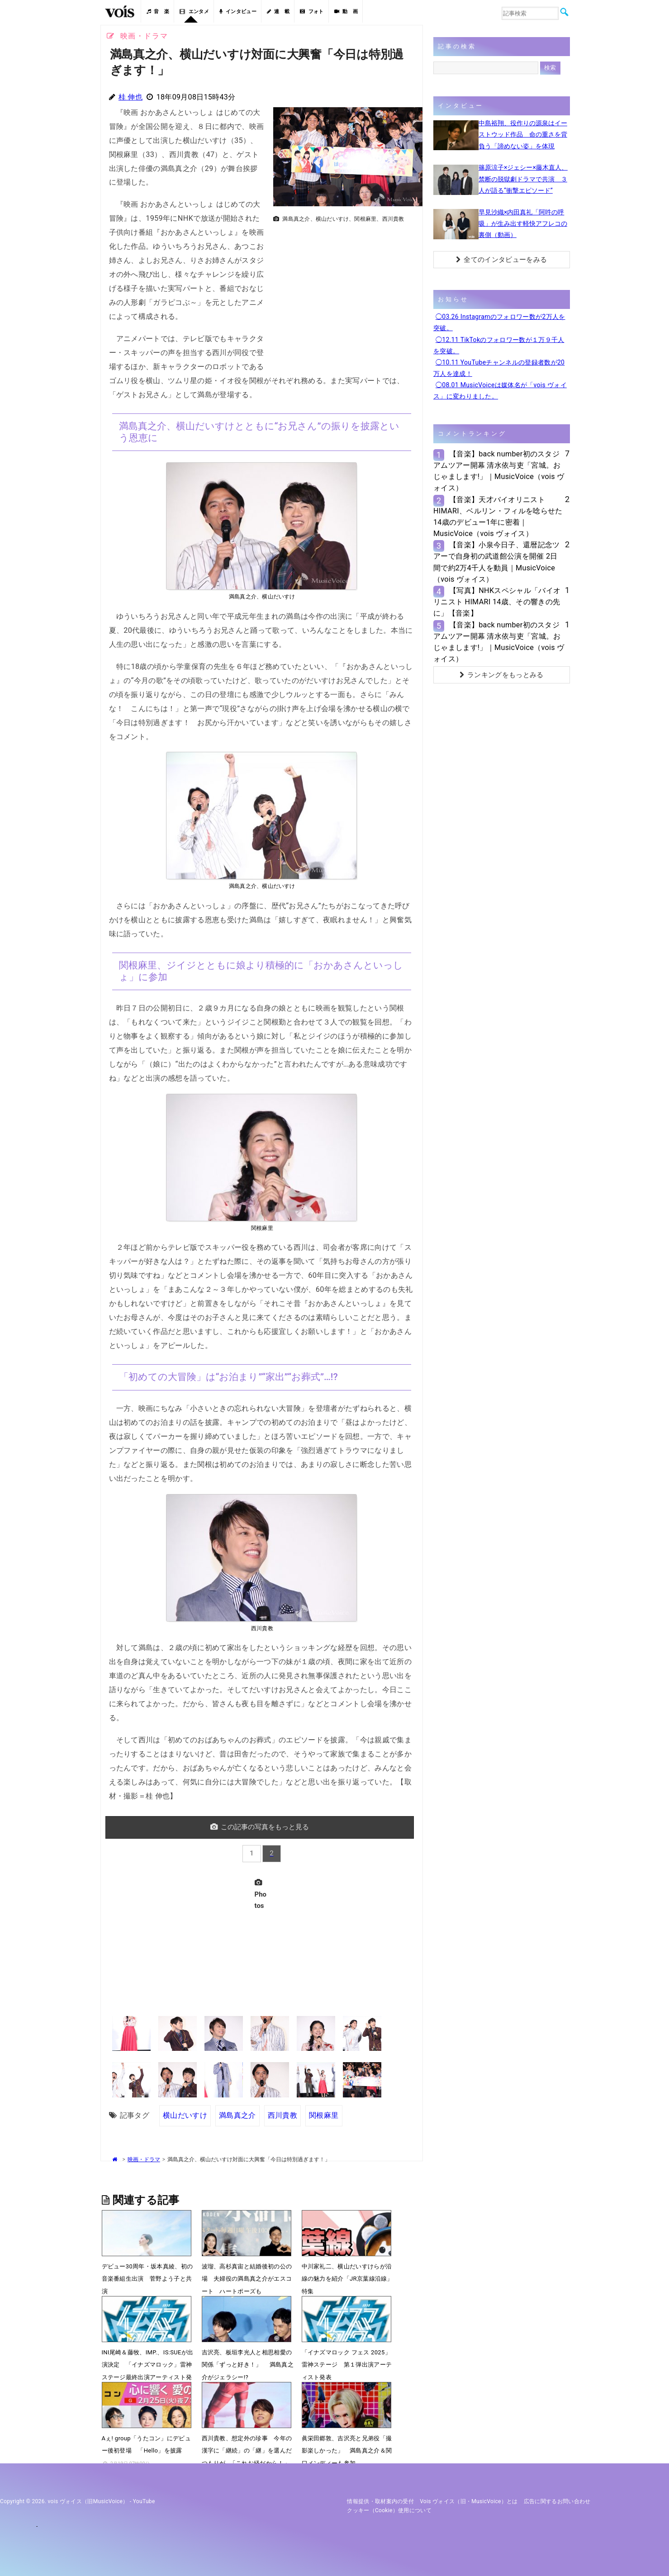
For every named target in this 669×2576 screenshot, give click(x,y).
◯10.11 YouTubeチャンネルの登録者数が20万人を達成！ (499, 368)
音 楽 (158, 11)
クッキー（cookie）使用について (389, 2510)
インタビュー (237, 11)
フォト (311, 11)
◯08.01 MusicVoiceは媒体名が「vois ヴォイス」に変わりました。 (500, 390)
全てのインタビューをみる (501, 260)
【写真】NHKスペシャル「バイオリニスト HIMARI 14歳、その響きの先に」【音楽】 (496, 601)
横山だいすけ (185, 2115)
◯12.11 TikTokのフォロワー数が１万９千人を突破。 (499, 345)
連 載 (278, 11)
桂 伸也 (130, 97)
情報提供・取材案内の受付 (380, 2501)
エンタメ (194, 11)
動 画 (346, 11)
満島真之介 (237, 2115)
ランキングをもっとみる (502, 675)
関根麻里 (323, 2115)
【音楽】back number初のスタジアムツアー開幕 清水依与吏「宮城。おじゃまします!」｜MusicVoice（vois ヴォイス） (499, 471)
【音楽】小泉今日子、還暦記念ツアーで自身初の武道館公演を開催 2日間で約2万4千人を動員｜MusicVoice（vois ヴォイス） (496, 562)
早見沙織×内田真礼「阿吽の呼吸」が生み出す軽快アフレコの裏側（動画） (523, 223)
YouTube (144, 2501)
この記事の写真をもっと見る (260, 1827)
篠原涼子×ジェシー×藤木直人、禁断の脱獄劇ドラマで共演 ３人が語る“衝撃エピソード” (523, 179)
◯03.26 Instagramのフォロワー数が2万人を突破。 (499, 322)
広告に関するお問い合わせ (557, 2501)
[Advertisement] (344, 290)
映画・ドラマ (144, 2159)
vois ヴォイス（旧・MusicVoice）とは (469, 2501)
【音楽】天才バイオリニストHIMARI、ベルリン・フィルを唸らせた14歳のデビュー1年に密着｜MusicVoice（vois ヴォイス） (498, 516)
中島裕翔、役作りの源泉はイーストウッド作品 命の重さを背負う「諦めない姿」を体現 (523, 134)
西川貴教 (282, 2115)
